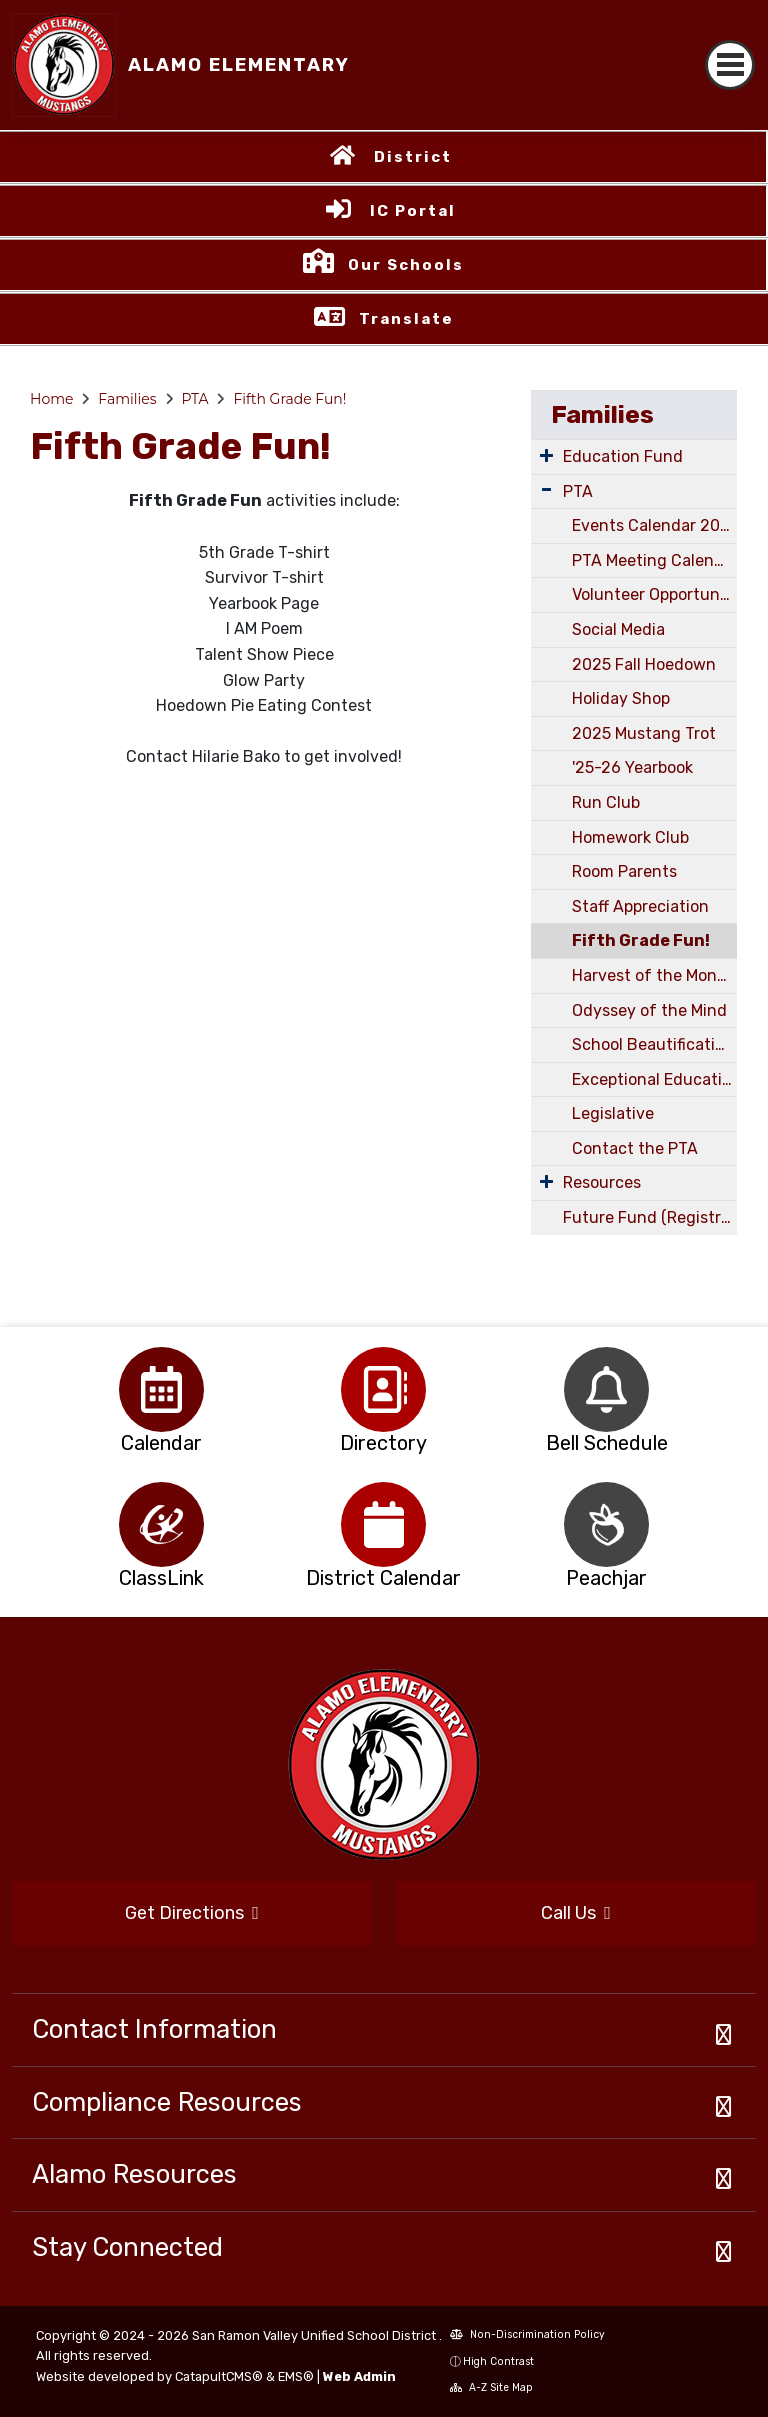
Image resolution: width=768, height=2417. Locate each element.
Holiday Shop (621, 698)
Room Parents (624, 871)
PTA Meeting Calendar (654, 560)
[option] (161, 1389)
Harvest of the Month (653, 975)
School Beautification (653, 1044)
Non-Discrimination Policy (527, 2334)
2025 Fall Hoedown (644, 664)
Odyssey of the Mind (649, 1010)
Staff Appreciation (640, 906)
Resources (602, 1182)
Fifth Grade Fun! (289, 399)
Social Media (618, 629)
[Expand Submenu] (546, 455)
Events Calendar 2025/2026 (654, 525)
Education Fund (623, 456)
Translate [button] (406, 319)
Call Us (576, 1913)
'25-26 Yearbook (632, 767)
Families (127, 399)
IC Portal (413, 211)
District (413, 157)
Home (51, 399)
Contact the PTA (635, 1148)
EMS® (296, 2376)
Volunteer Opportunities (654, 594)
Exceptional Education (654, 1079)
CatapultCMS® (219, 2376)
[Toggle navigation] (730, 65)
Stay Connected (127, 2247)
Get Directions (192, 1913)
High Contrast (498, 2361)
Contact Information (154, 2029)
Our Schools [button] (406, 265)
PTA (194, 399)
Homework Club (630, 837)
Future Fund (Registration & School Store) (650, 1217)
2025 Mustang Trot (644, 733)
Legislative (613, 1113)
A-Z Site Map (491, 2387)
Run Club (606, 802)
